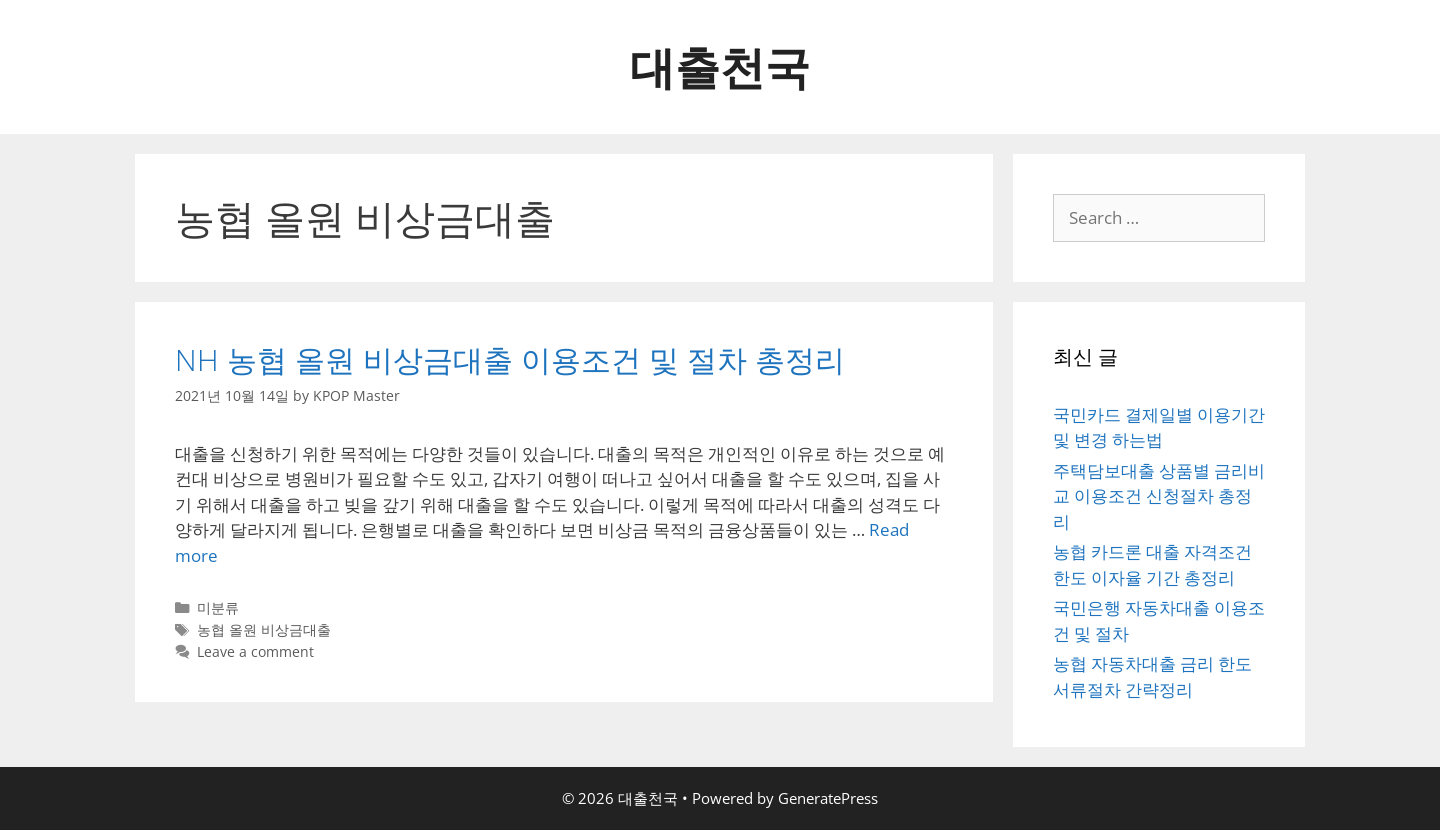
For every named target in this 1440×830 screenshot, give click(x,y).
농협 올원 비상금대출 (264, 629)
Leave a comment (255, 651)
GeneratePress (828, 798)
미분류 (218, 607)
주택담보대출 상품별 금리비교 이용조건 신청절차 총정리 (1159, 496)
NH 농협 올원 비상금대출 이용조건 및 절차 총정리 (510, 359)
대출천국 (720, 66)
